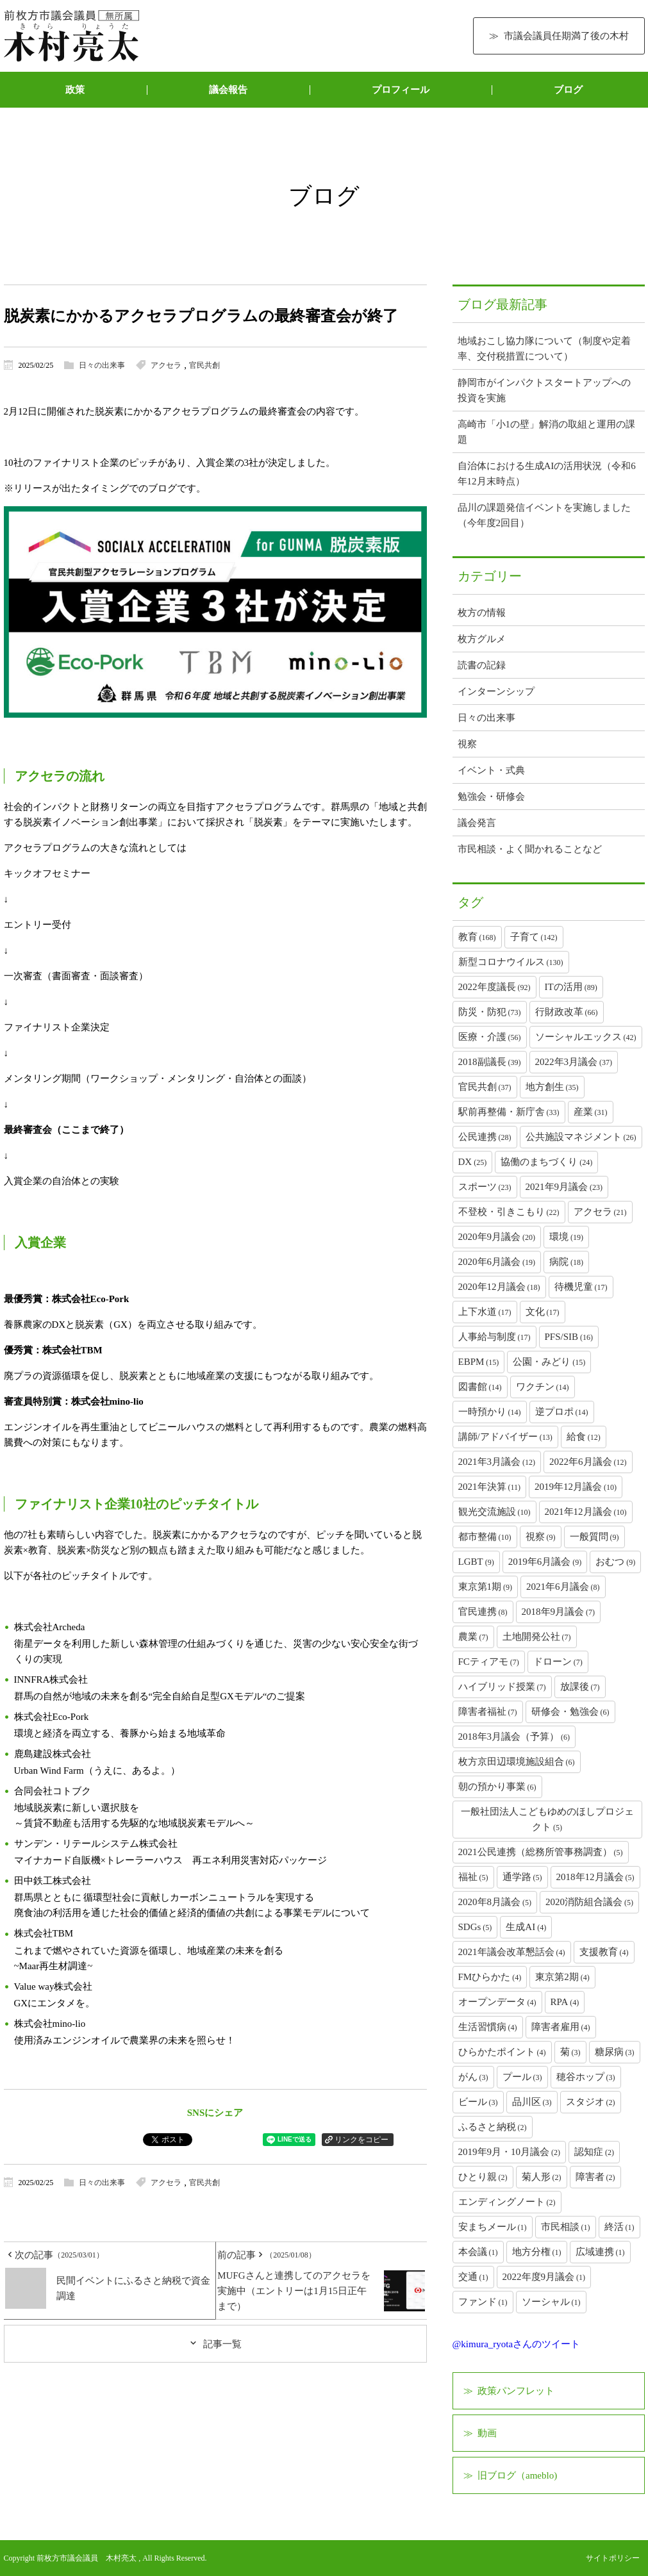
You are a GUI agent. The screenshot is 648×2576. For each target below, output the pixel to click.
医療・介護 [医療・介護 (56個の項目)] (489, 1037)
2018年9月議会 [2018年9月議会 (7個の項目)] (558, 1611)
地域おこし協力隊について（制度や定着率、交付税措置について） (544, 348)
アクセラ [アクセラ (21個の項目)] (600, 1212)
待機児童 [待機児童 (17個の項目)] (581, 1287)
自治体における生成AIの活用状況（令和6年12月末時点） (547, 473)
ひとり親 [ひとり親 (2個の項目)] (483, 2177)
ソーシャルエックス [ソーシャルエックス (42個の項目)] (585, 1037)
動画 (487, 2433)
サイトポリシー (613, 2558)
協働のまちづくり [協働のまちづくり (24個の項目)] (546, 1162)
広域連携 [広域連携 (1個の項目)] (600, 2252)
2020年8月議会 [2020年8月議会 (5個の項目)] (495, 1902)
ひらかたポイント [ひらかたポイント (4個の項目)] (502, 2052)
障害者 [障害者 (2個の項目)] (595, 2177)
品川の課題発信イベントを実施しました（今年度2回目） (544, 515)
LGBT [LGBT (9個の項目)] (476, 1561)
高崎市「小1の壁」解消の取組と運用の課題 (547, 432)
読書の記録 (482, 665)
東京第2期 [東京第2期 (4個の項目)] (562, 1977)
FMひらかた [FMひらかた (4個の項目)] (490, 1977)
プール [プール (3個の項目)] (522, 2077)
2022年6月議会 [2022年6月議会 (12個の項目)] (588, 1462)
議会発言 (477, 823)
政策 (75, 90)
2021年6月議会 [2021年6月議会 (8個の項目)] (563, 1586)
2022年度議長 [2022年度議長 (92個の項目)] (494, 987)
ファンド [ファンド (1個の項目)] (483, 2302)
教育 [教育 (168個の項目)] (477, 937)
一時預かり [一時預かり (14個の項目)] (489, 1412)
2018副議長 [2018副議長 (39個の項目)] (489, 1062)
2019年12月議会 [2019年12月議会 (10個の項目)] (576, 1487)
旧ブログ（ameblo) (517, 2475)
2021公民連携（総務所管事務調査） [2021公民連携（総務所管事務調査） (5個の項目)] (540, 1852)
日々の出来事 (102, 365)
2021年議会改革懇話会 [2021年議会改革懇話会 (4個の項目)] (511, 1952)
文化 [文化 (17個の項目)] (543, 1312)
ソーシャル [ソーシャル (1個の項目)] (551, 2302)
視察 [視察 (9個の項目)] (541, 1537)
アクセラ (166, 365)
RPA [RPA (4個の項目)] (565, 2002)
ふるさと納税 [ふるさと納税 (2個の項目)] (492, 2127)
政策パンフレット (516, 2391)
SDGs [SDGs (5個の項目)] (475, 1927)
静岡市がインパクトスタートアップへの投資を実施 (544, 390)
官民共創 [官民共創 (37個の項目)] (484, 1087)
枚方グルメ (482, 639)
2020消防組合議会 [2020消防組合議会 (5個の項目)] (589, 1902)
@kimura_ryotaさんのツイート (517, 2344)
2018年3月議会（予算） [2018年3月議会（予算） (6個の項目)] (514, 1736)
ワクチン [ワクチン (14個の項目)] (542, 1387)
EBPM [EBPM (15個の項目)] (478, 1362)
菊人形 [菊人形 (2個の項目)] (541, 2177)
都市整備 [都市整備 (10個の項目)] (484, 1537)
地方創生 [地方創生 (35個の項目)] (552, 1087)
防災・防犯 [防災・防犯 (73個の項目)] (489, 1012)
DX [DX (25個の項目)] (472, 1162)
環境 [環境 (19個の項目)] (566, 1237)
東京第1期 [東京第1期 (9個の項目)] (485, 1586)
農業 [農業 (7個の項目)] (473, 1636)
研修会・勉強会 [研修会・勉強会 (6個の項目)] (570, 1711)
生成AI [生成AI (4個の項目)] (526, 1927)
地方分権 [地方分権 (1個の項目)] (536, 2252)
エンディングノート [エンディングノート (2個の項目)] (507, 2202)
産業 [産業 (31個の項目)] (591, 1112)
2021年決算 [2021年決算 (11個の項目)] (489, 1487)
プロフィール (400, 90)
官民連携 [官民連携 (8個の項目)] (483, 1611)
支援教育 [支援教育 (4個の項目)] (604, 1952)
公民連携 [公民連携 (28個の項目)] (484, 1137)
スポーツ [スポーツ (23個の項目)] (484, 1187)
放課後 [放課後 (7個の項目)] (580, 1686)
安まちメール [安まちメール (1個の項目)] (492, 2227)
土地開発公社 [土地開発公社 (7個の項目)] (537, 1636)
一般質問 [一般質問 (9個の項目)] (594, 1537)
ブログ (568, 90)
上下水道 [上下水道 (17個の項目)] (484, 1312)
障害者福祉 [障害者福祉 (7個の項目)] (487, 1711)
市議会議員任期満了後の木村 (566, 36)
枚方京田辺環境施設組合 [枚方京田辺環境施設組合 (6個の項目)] (516, 1761)
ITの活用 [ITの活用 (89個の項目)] (571, 987)
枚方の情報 (482, 612)
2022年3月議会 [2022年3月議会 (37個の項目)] (574, 1062)
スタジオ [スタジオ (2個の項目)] (590, 2102)
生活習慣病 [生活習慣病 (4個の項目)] (487, 2027)
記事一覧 (222, 2344)
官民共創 (204, 365)
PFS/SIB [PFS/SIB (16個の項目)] (569, 1337)
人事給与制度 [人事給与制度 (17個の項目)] (494, 1337)
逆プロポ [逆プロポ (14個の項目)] (561, 1412)
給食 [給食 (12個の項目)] (584, 1437)
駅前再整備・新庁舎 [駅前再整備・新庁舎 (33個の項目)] (509, 1112)
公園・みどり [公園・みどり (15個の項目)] (549, 1362)
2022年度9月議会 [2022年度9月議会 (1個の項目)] (544, 2277)
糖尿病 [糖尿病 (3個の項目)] (615, 2052)
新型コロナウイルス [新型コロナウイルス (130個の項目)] (510, 962)
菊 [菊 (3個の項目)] (570, 2052)
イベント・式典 (491, 770)
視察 (467, 744)
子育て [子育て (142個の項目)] (534, 937)
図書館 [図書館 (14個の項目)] (480, 1387)
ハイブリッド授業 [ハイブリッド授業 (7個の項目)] (502, 1686)
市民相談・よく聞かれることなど (530, 849)
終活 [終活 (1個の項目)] (619, 2227)
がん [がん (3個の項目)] (473, 2077)
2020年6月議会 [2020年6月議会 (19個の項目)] (497, 1262)
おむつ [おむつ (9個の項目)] (615, 1561)
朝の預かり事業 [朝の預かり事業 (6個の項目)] (497, 1786)
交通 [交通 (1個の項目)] (473, 2277)
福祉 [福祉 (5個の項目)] (473, 1877)
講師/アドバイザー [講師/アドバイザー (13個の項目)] (505, 1437)
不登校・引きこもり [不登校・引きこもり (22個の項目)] (509, 1212)
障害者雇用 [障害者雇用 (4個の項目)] (560, 2027)
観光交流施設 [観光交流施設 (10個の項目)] (494, 1512)
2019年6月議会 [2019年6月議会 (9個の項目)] (545, 1561)
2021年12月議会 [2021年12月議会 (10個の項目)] (586, 1512)
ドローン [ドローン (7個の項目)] (558, 1661)
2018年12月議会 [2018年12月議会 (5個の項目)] (595, 1877)
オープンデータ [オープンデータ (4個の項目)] (497, 2002)
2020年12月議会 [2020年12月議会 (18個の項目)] (499, 1287)
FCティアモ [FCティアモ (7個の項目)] (488, 1661)
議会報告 (228, 90)
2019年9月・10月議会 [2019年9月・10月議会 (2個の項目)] (509, 2152)
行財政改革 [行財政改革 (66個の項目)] (566, 1012)
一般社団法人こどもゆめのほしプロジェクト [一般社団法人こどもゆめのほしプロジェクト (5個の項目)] (547, 1819)
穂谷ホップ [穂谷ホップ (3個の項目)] (585, 2077)
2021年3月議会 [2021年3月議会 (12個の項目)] (497, 1462)
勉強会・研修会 (491, 796)
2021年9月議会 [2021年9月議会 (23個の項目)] (564, 1187)
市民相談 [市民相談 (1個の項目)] (565, 2227)
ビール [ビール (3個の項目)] (478, 2102)
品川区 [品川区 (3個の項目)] (532, 2102)
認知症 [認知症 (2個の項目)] (594, 2152)
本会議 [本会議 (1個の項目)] (478, 2252)
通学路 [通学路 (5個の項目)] (522, 1877)
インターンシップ (496, 691)
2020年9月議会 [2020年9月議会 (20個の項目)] (497, 1237)
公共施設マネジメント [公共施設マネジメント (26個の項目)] (581, 1137)
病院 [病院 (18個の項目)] (566, 1262)
